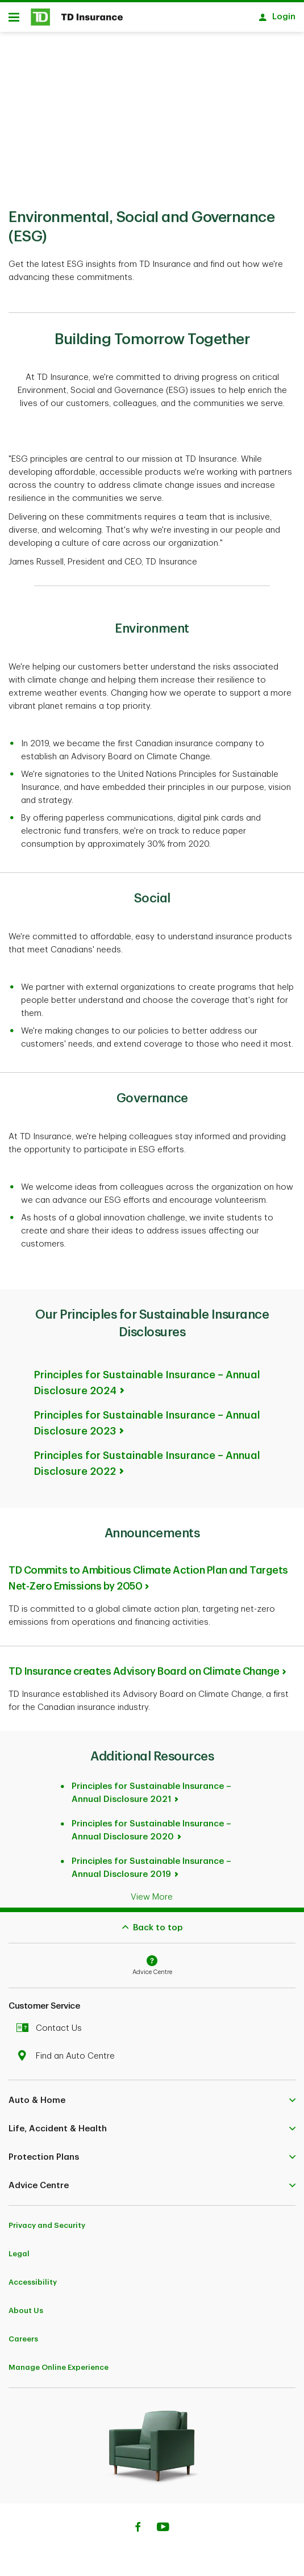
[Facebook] (137, 2522)
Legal (19, 2248)
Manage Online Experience (59, 2361)
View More (152, 1891)
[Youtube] (163, 2522)
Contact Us (52, 2022)
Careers (23, 2333)
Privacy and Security (47, 2219)
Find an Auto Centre (68, 2050)
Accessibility (33, 2276)
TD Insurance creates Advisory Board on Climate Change (144, 1666)
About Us (26, 2305)
